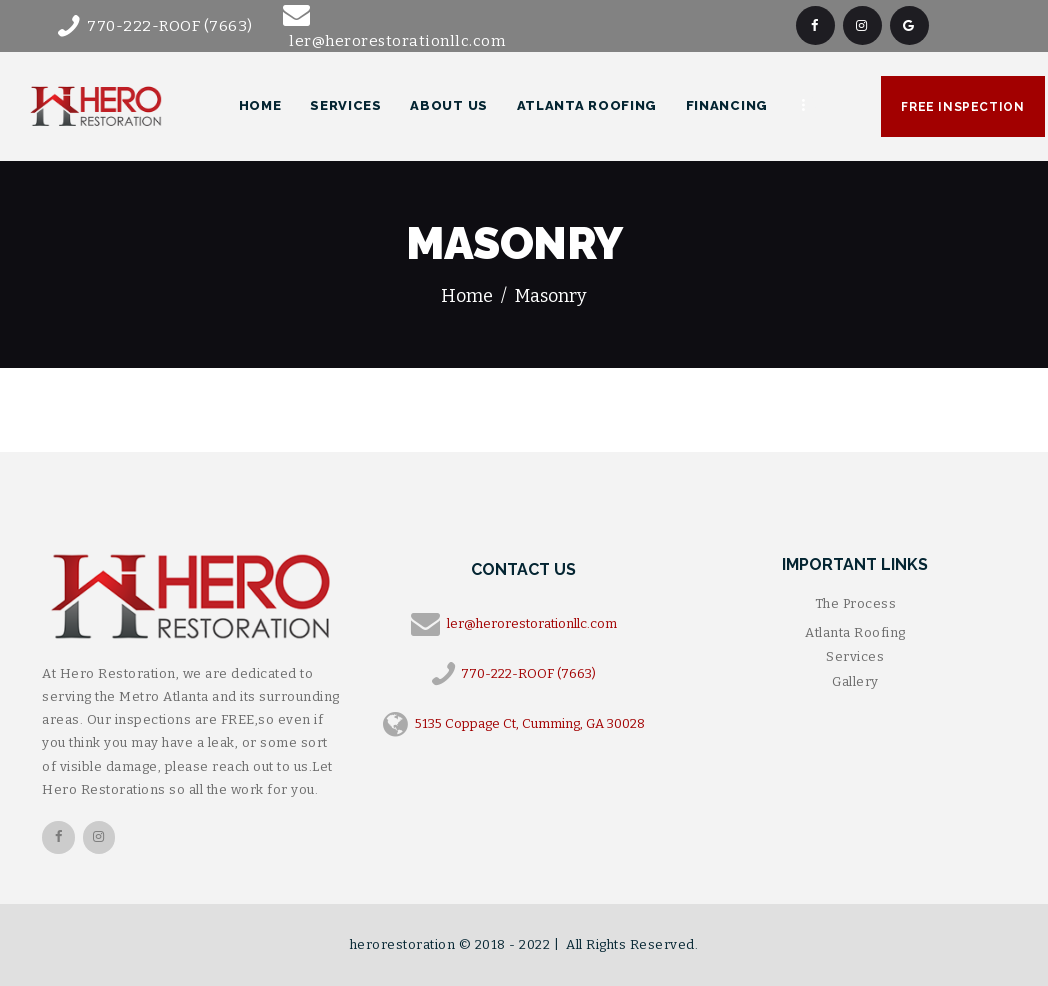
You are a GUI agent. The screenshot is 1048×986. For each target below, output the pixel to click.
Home (467, 296)
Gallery (855, 681)
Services (855, 656)
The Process (856, 603)
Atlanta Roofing (855, 632)
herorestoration (404, 944)
